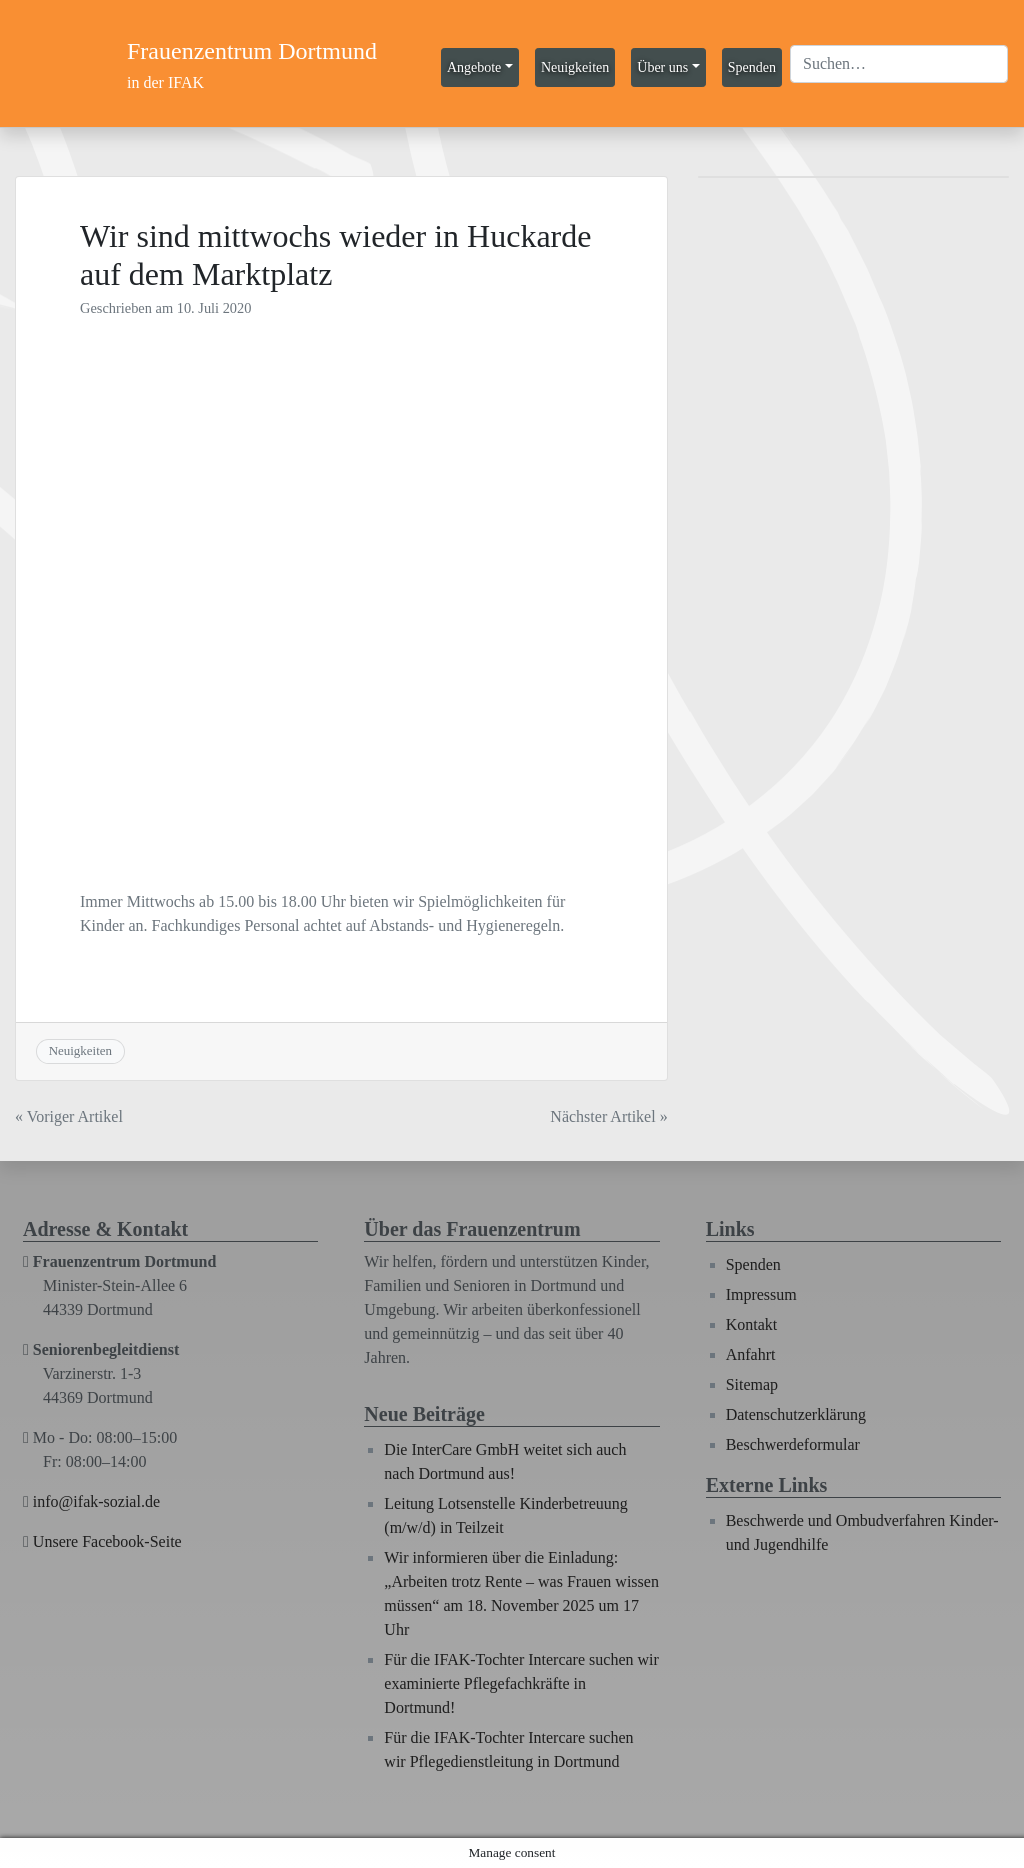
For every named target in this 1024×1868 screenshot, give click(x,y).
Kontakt (752, 1324)
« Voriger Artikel (69, 1116)
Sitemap (752, 1384)
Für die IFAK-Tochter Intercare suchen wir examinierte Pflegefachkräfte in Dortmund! (521, 1683)
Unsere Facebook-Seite (107, 1541)
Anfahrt (751, 1354)
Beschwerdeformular (793, 1444)
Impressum (761, 1294)
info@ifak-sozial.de (96, 1501)
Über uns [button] (662, 67)
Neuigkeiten (80, 1050)
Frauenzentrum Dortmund (252, 51)
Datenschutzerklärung (796, 1414)
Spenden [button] (752, 67)
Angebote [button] (474, 67)
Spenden (753, 1264)
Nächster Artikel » (608, 1116)
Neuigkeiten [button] (575, 67)
